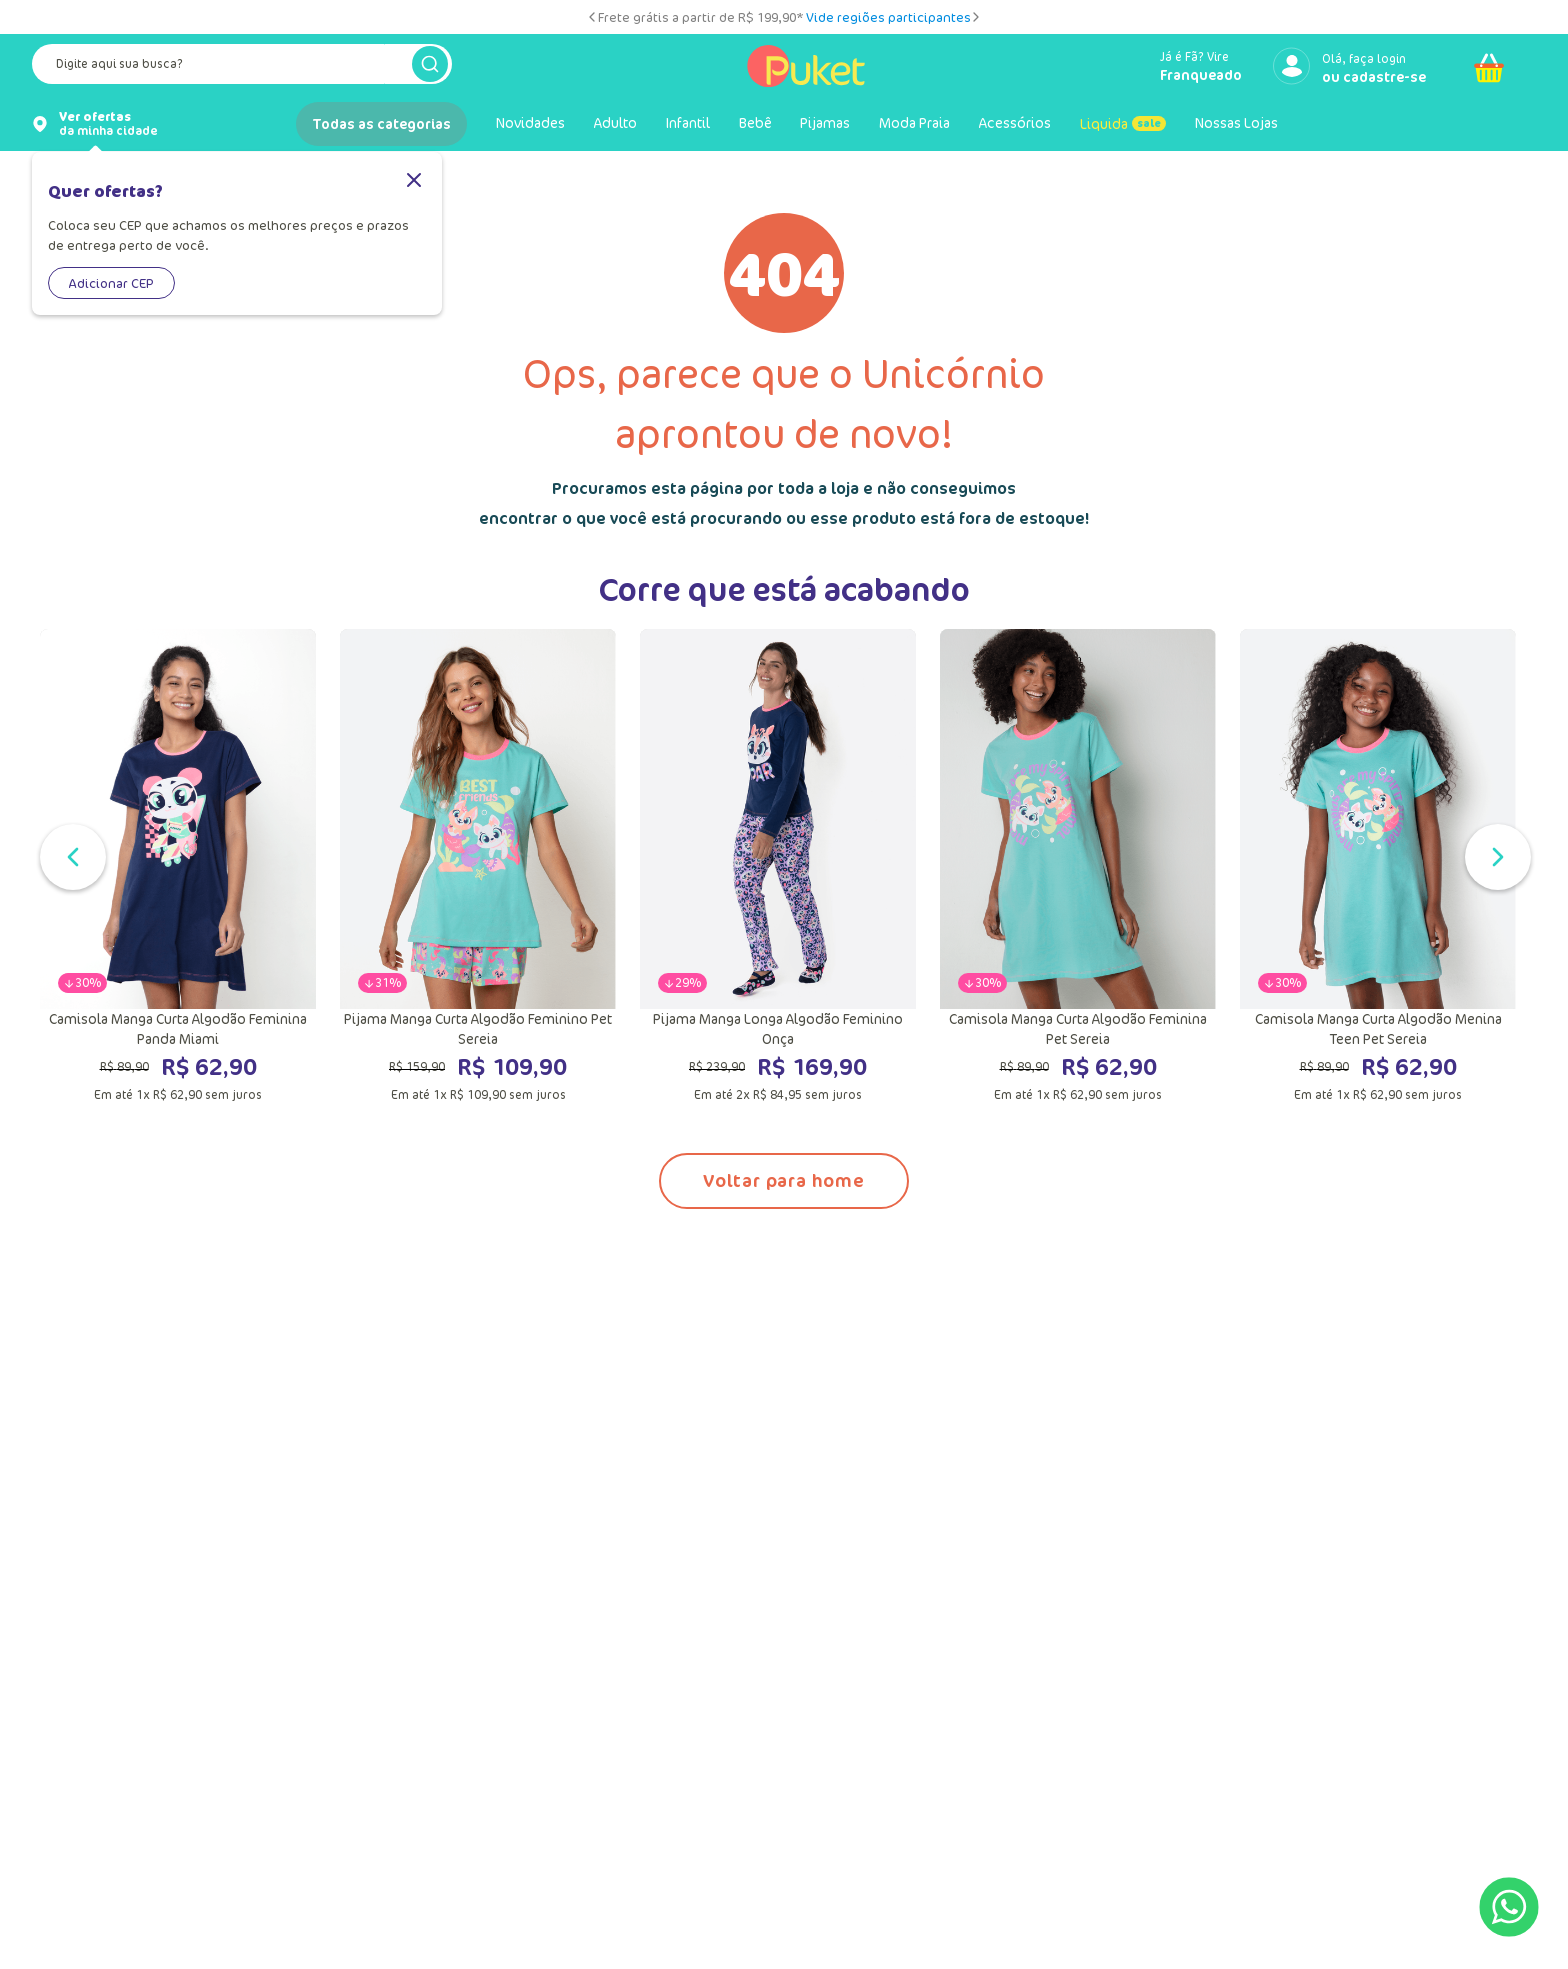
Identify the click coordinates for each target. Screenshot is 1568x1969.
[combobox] (242, 68)
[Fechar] (414, 181)
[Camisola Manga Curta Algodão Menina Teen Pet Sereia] (1378, 866)
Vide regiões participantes (888, 17)
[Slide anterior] (592, 17)
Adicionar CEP (111, 283)
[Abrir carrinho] (1489, 68)
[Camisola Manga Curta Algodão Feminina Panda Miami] (178, 866)
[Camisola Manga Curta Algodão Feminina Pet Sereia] (1078, 866)
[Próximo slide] (976, 17)
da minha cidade (108, 124)
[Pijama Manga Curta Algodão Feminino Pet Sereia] (478, 866)
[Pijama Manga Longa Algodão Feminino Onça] (778, 866)
